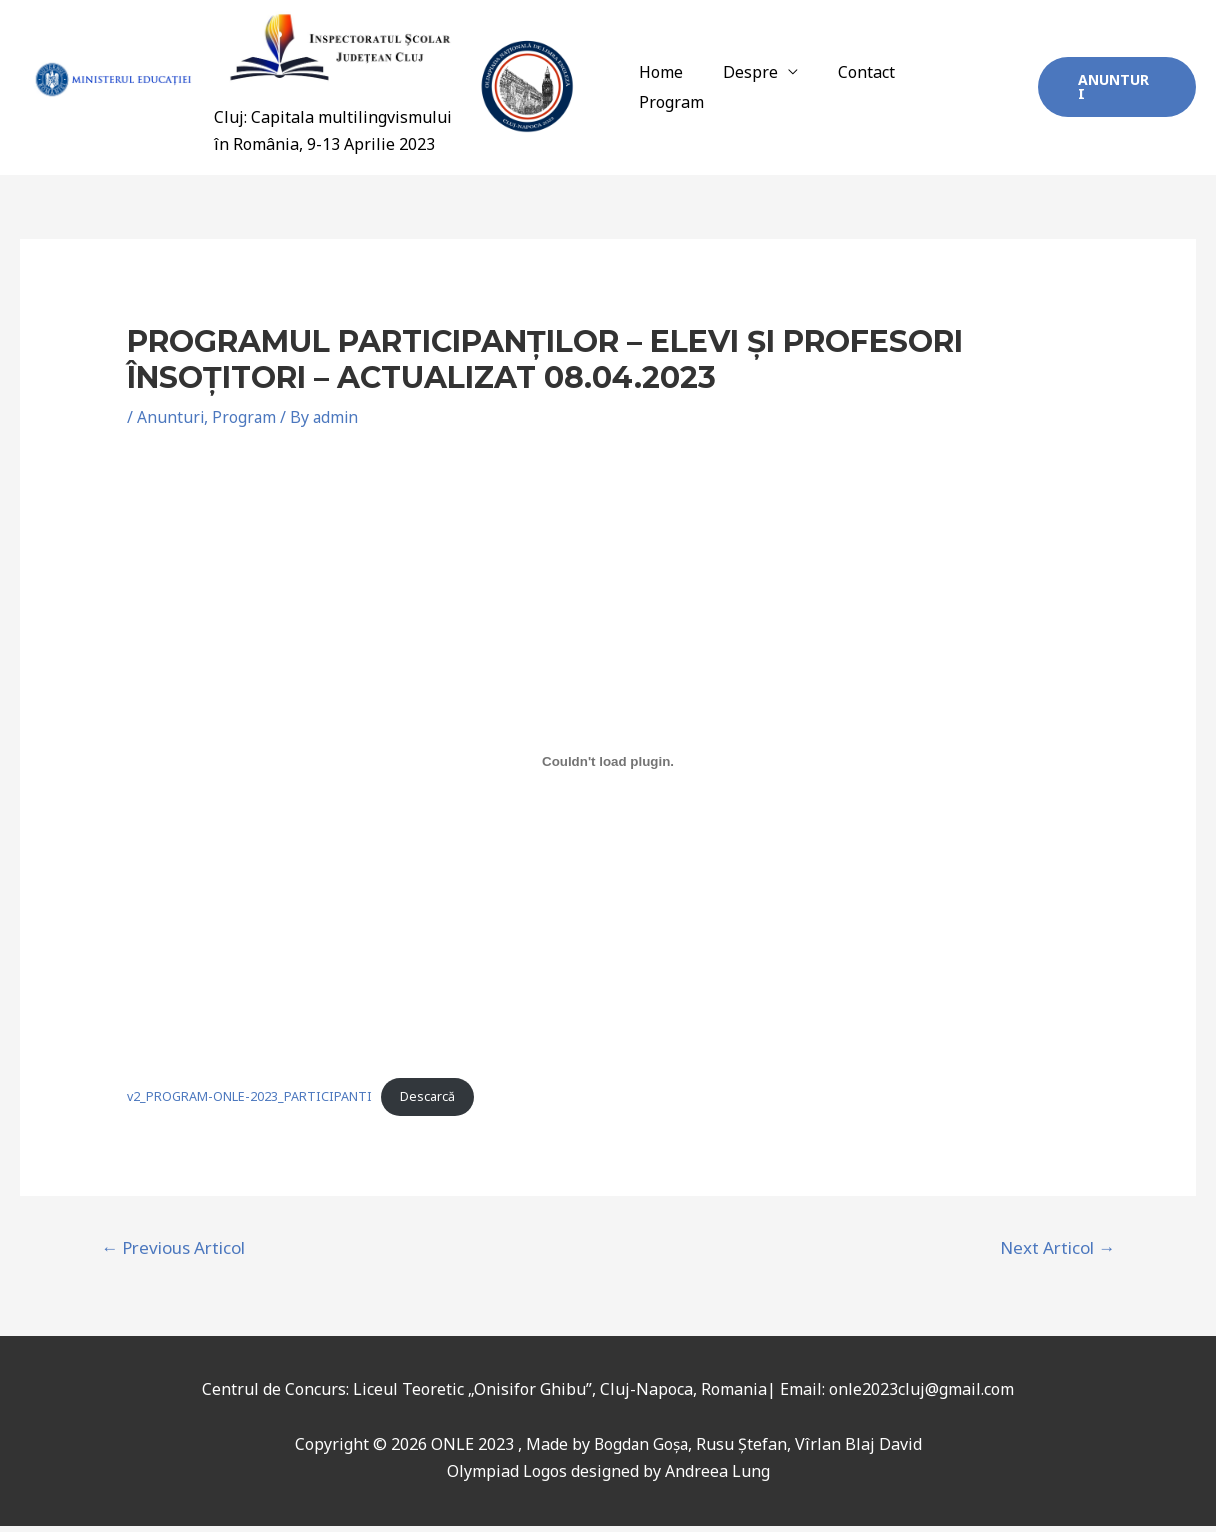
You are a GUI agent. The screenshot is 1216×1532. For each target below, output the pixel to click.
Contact (876, 91)
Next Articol (1057, 1254)
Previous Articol (173, 1254)
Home (687, 91)
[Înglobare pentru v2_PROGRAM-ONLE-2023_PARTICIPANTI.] (608, 768)
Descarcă (428, 1103)
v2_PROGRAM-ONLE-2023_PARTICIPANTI (250, 1103)
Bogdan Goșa (641, 1451)
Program (969, 91)
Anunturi (171, 424)
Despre (768, 91)
